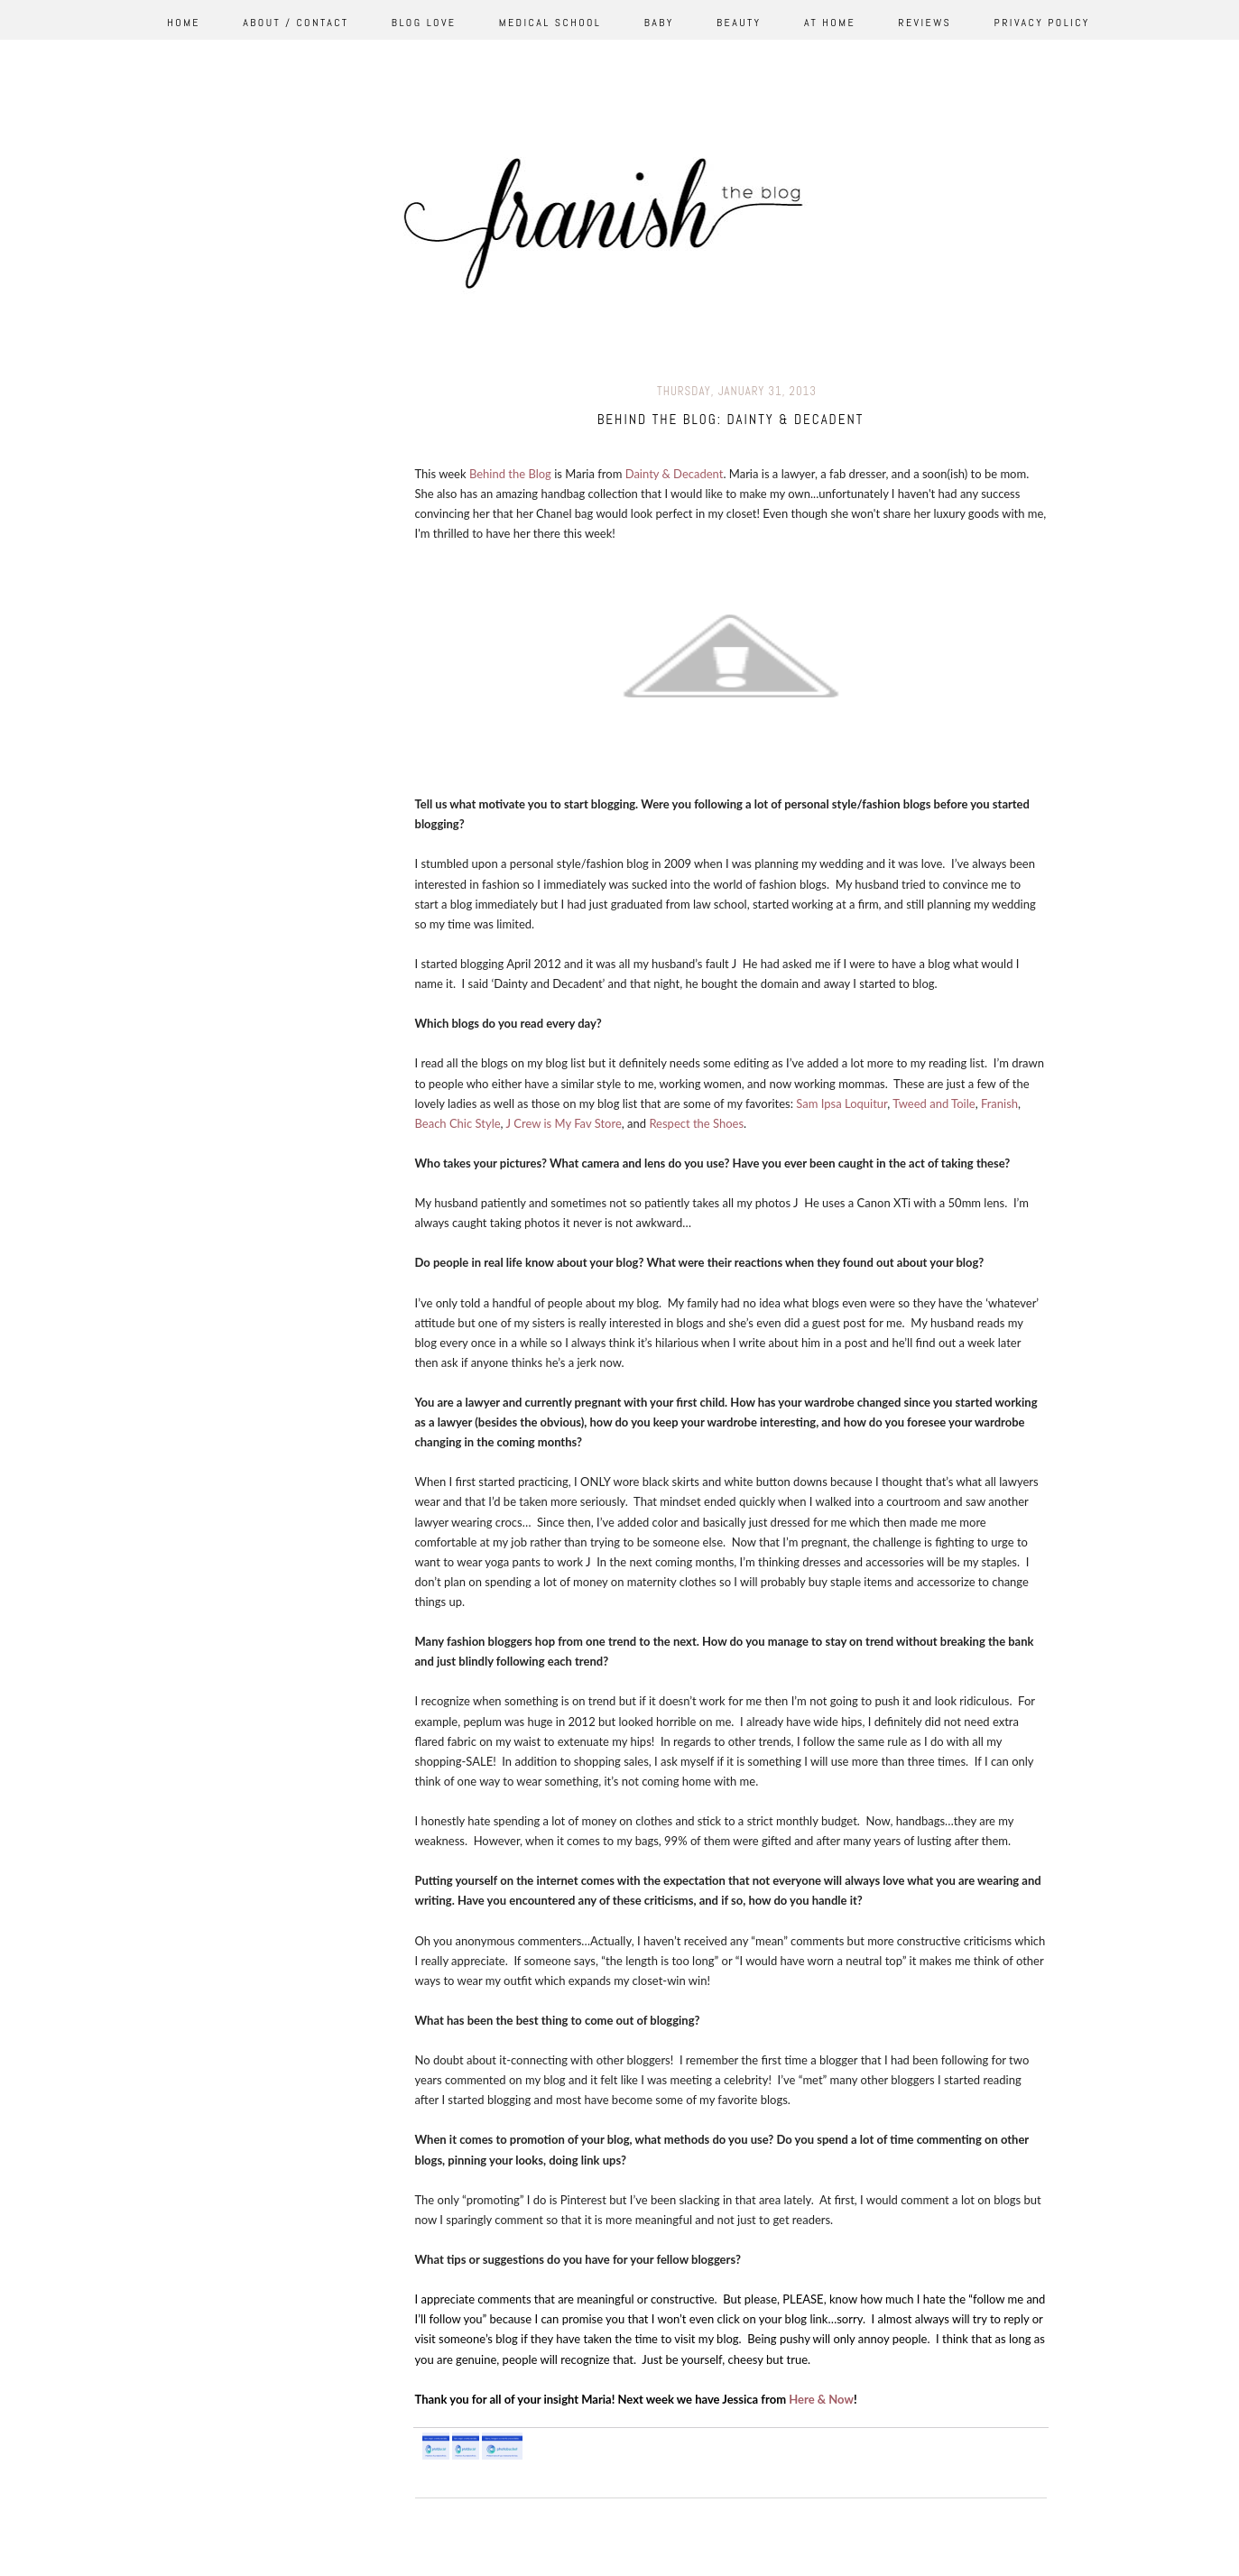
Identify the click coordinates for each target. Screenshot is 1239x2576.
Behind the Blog (510, 473)
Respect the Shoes (696, 1123)
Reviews (924, 22)
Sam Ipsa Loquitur (841, 1103)
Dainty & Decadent (674, 473)
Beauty (739, 22)
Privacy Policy (1042, 22)
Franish (999, 1103)
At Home (829, 22)
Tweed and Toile (933, 1103)
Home (183, 22)
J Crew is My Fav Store (563, 1123)
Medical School (550, 22)
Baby (659, 22)
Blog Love (424, 22)
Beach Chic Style (458, 1123)
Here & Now (821, 2399)
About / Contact (295, 22)
